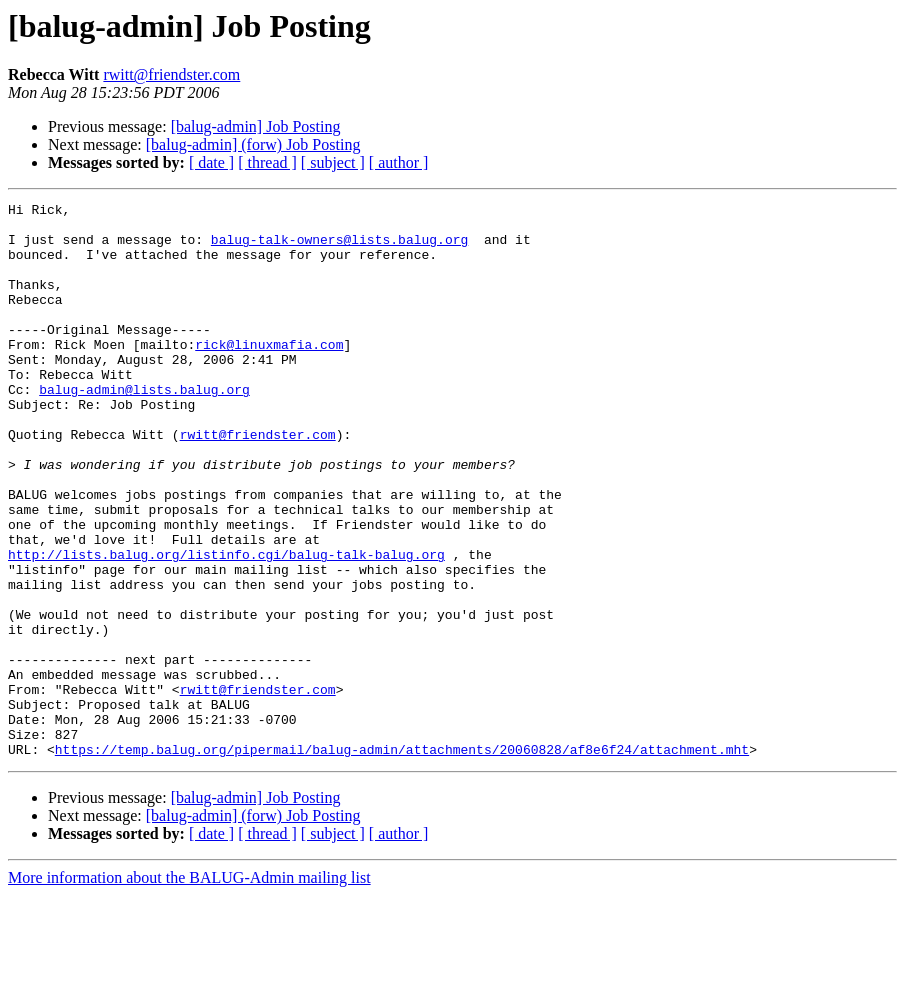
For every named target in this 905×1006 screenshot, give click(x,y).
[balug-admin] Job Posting (256, 126)
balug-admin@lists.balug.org (144, 428)
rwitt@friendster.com (171, 74)
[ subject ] (333, 162)
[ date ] (211, 162)
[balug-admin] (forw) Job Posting (253, 144)
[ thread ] (267, 162)
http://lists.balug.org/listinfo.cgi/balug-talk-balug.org (226, 626)
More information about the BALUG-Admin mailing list (189, 988)
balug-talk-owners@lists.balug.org (339, 248)
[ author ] (399, 162)
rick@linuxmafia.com (269, 374)
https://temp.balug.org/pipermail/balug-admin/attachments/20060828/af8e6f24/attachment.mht (402, 860)
